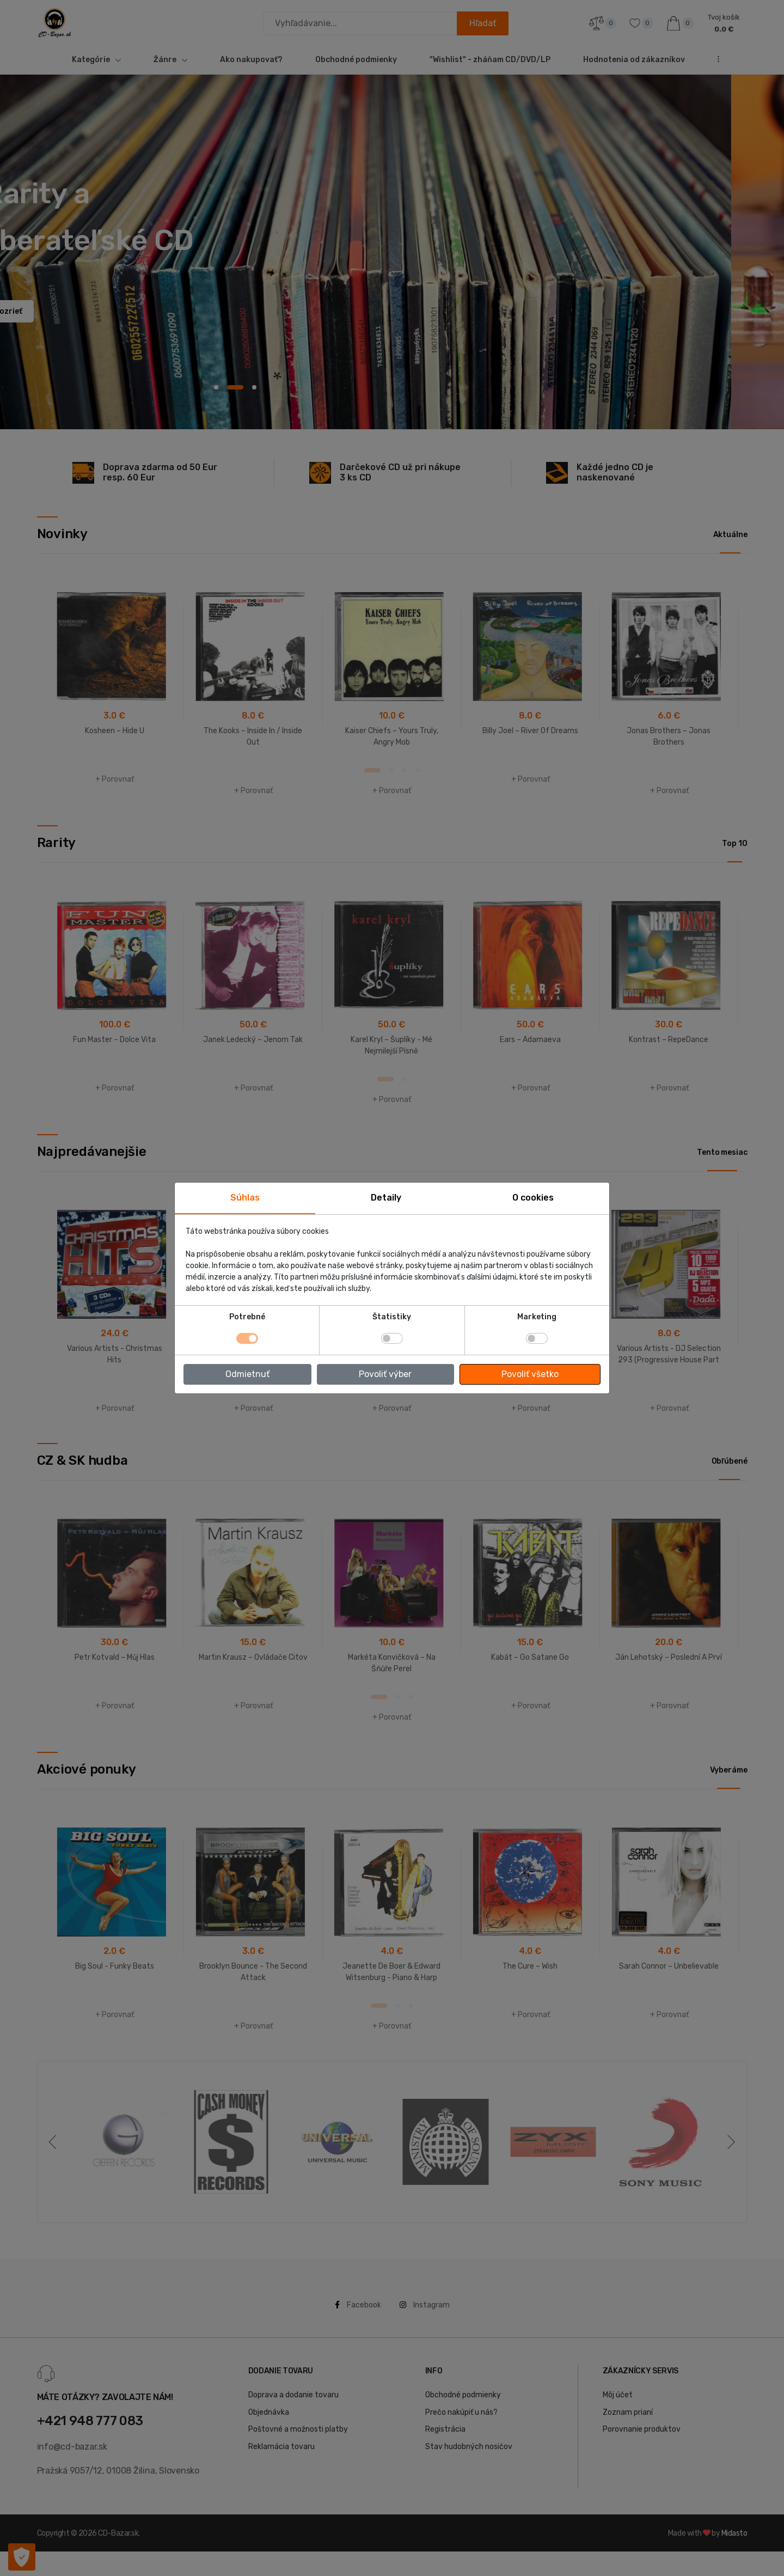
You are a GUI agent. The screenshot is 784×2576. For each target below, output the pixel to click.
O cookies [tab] (533, 1197)
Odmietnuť (247, 1374)
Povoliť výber (385, 1374)
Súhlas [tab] (245, 1197)
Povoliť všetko (530, 1374)
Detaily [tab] (386, 1197)
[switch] (392, 1338)
